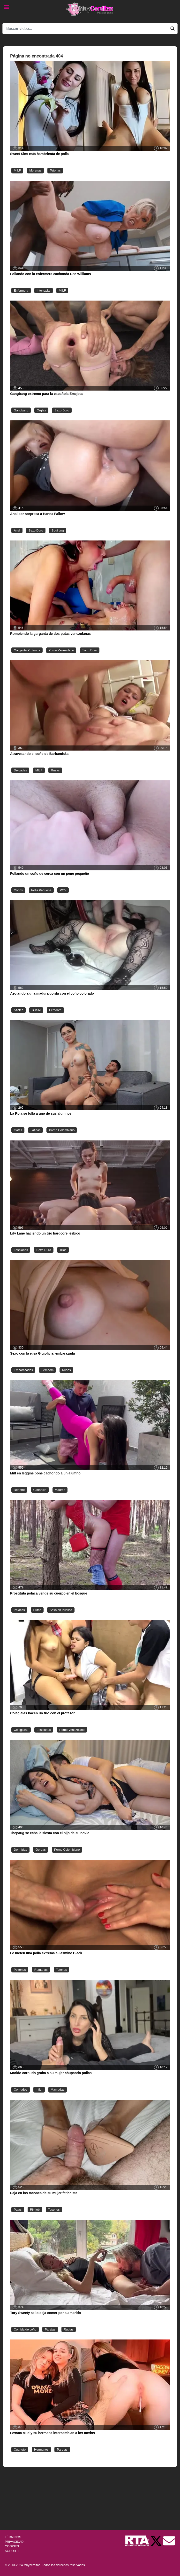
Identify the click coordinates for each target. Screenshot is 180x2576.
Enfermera (21, 290)
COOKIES (12, 2546)
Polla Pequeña (41, 890)
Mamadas (57, 2089)
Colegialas (21, 1730)
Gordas (41, 1849)
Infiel (39, 2089)
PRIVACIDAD (14, 2541)
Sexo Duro (61, 410)
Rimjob (35, 2209)
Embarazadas (23, 1370)
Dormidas (20, 1849)
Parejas (50, 2329)
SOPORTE (12, 2551)
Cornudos (20, 2089)
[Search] (90, 28)
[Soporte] (169, 2540)
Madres (60, 1490)
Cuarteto (20, 2449)
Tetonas (55, 170)
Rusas (55, 770)
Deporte (19, 1490)
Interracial (43, 290)
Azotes (18, 1010)
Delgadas (20, 770)
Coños (18, 890)
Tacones (54, 2209)
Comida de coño (25, 2329)
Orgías (41, 410)
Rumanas (41, 1969)
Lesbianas (21, 1250)
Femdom (55, 1010)
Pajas (18, 2209)
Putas (37, 1610)
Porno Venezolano (61, 650)
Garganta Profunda (27, 650)
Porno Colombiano (62, 1130)
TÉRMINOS (13, 2537)
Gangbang (21, 410)
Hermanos (41, 2449)
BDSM (36, 1010)
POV (63, 890)
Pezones (20, 1969)
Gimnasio (39, 1490)
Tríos (63, 1250)
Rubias (69, 2329)
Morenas (35, 170)
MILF (17, 170)
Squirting (58, 530)
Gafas (18, 1130)
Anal (17, 530)
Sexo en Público (61, 1610)
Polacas (19, 1610)
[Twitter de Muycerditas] (156, 2540)
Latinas (35, 1130)
